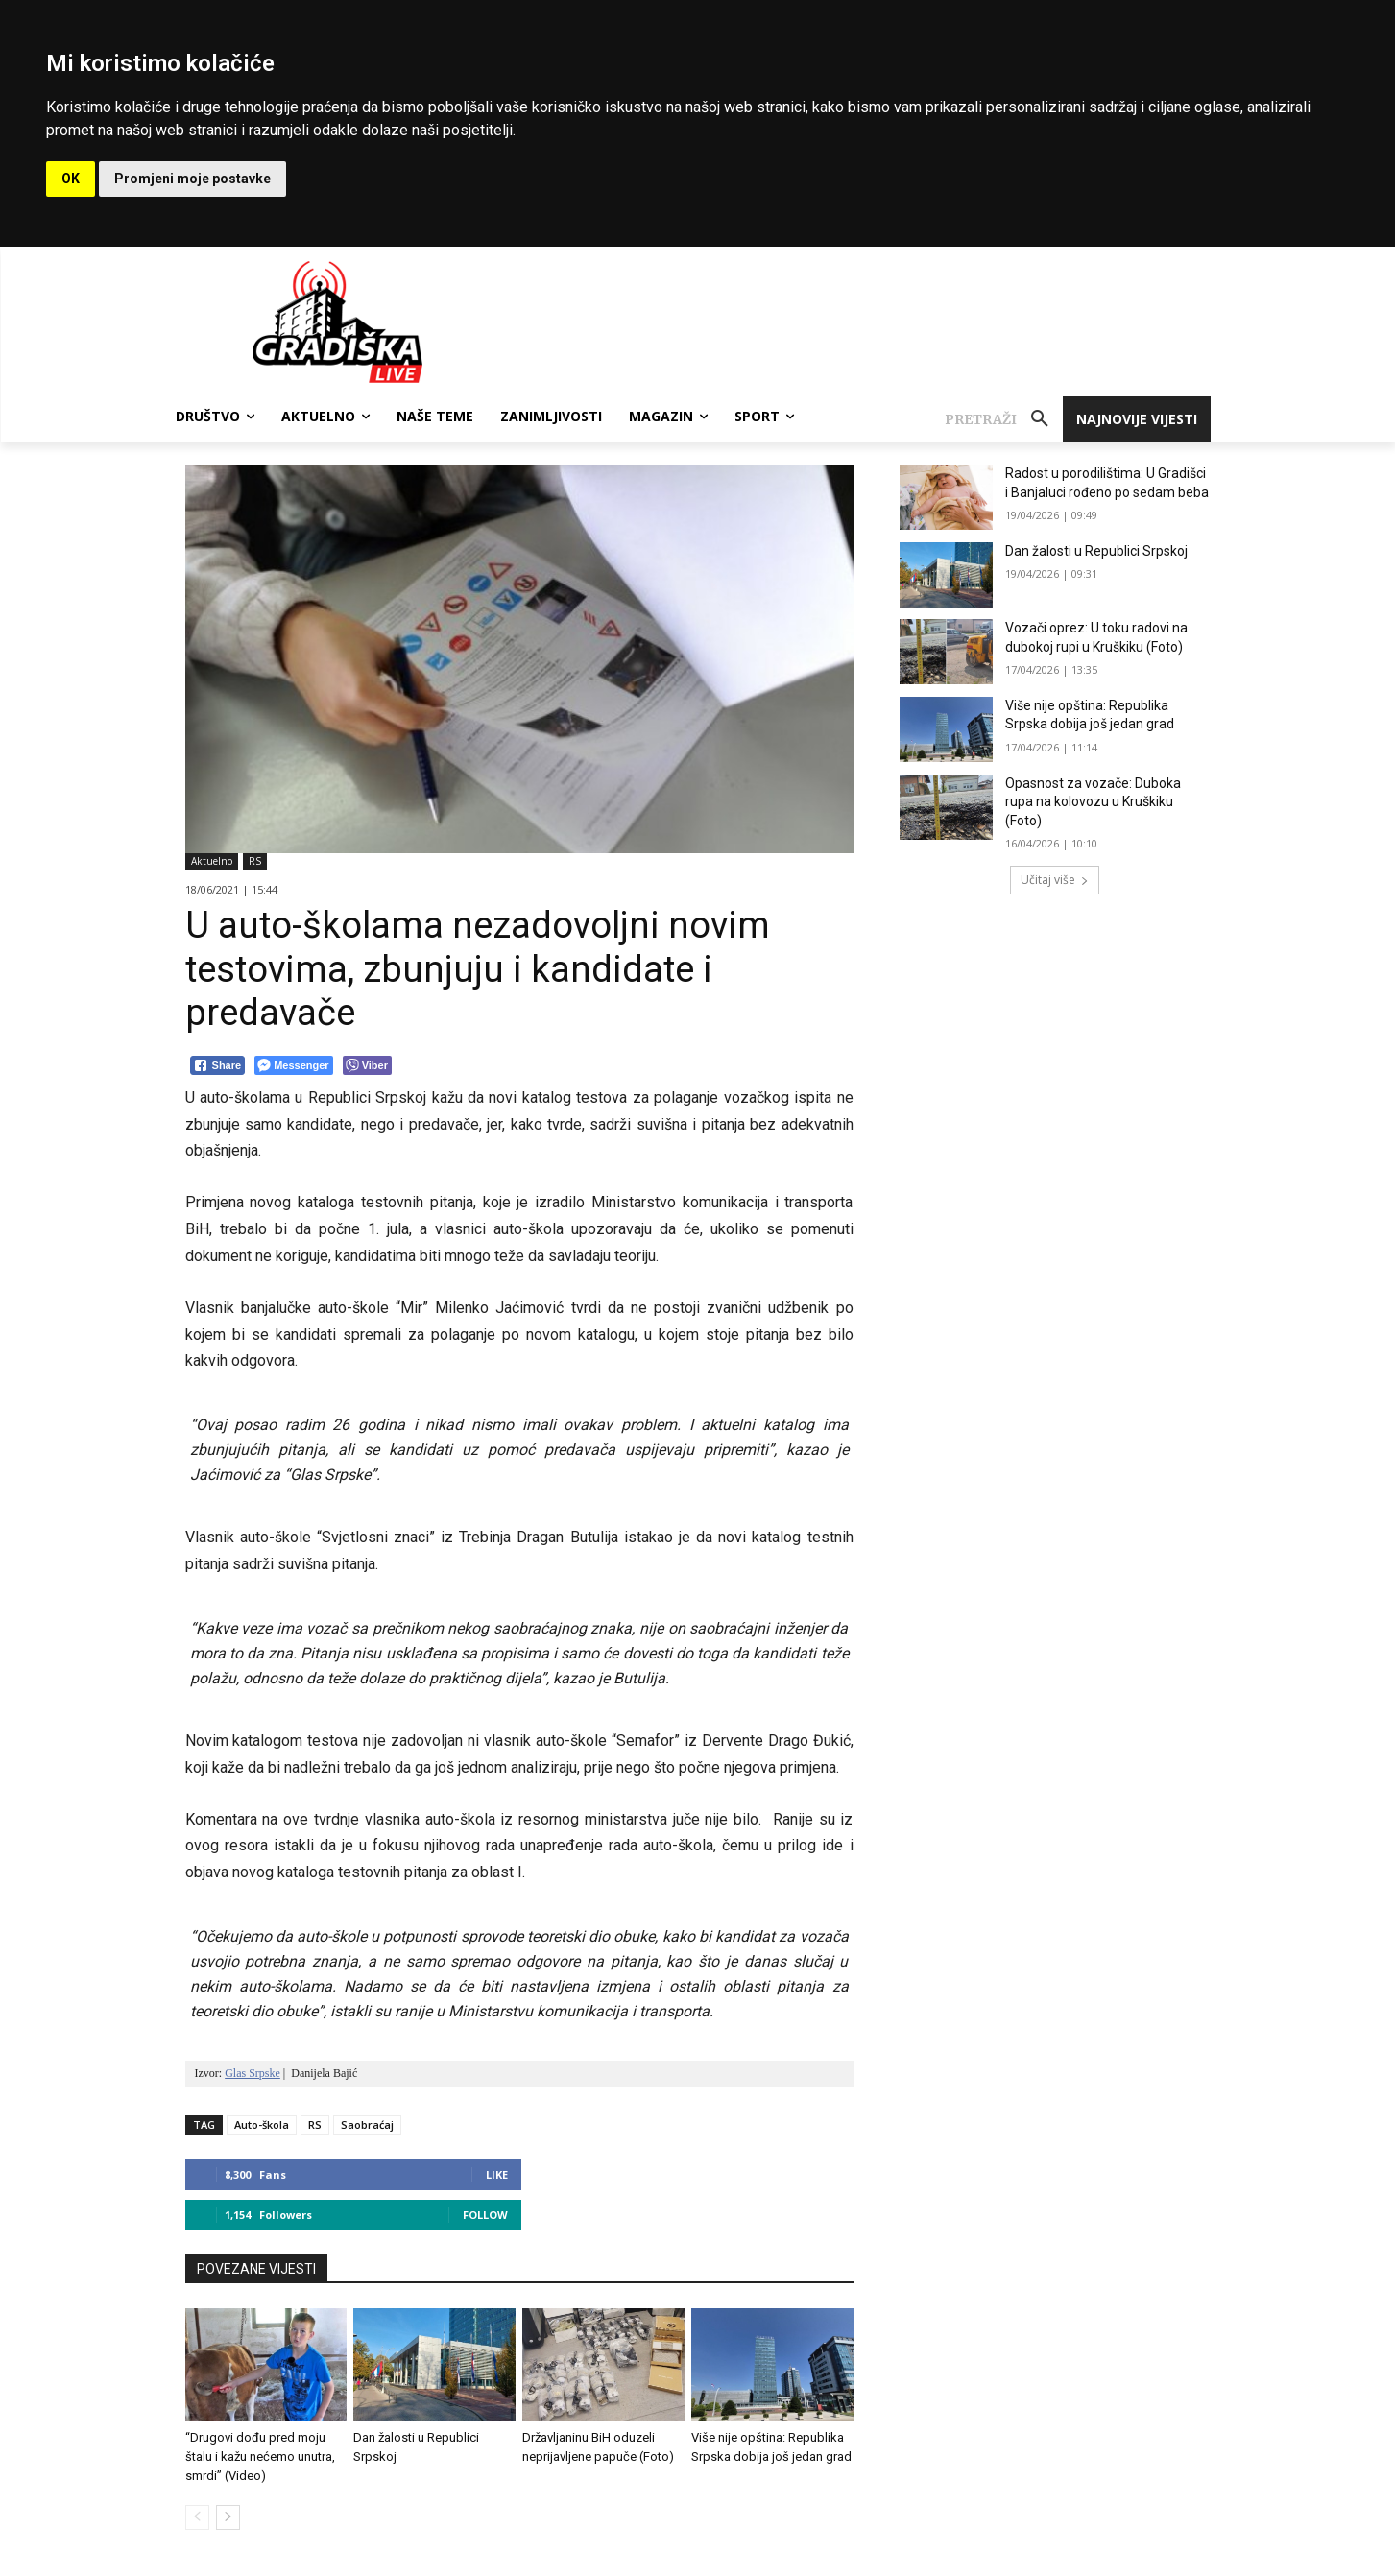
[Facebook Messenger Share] (293, 1065)
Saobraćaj (367, 2124)
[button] (1004, 419)
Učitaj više (1055, 879)
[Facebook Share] (218, 1065)
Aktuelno (211, 861)
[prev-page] (197, 2517)
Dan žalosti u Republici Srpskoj (1096, 551)
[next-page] (228, 2517)
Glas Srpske (252, 2073)
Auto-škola (261, 2124)
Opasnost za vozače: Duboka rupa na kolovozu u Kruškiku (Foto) (1093, 801)
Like (497, 2174)
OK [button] (70, 178)
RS (255, 861)
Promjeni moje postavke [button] (192, 178)
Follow (485, 2214)
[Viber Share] (367, 1065)
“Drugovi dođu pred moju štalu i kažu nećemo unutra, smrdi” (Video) (260, 2456)
